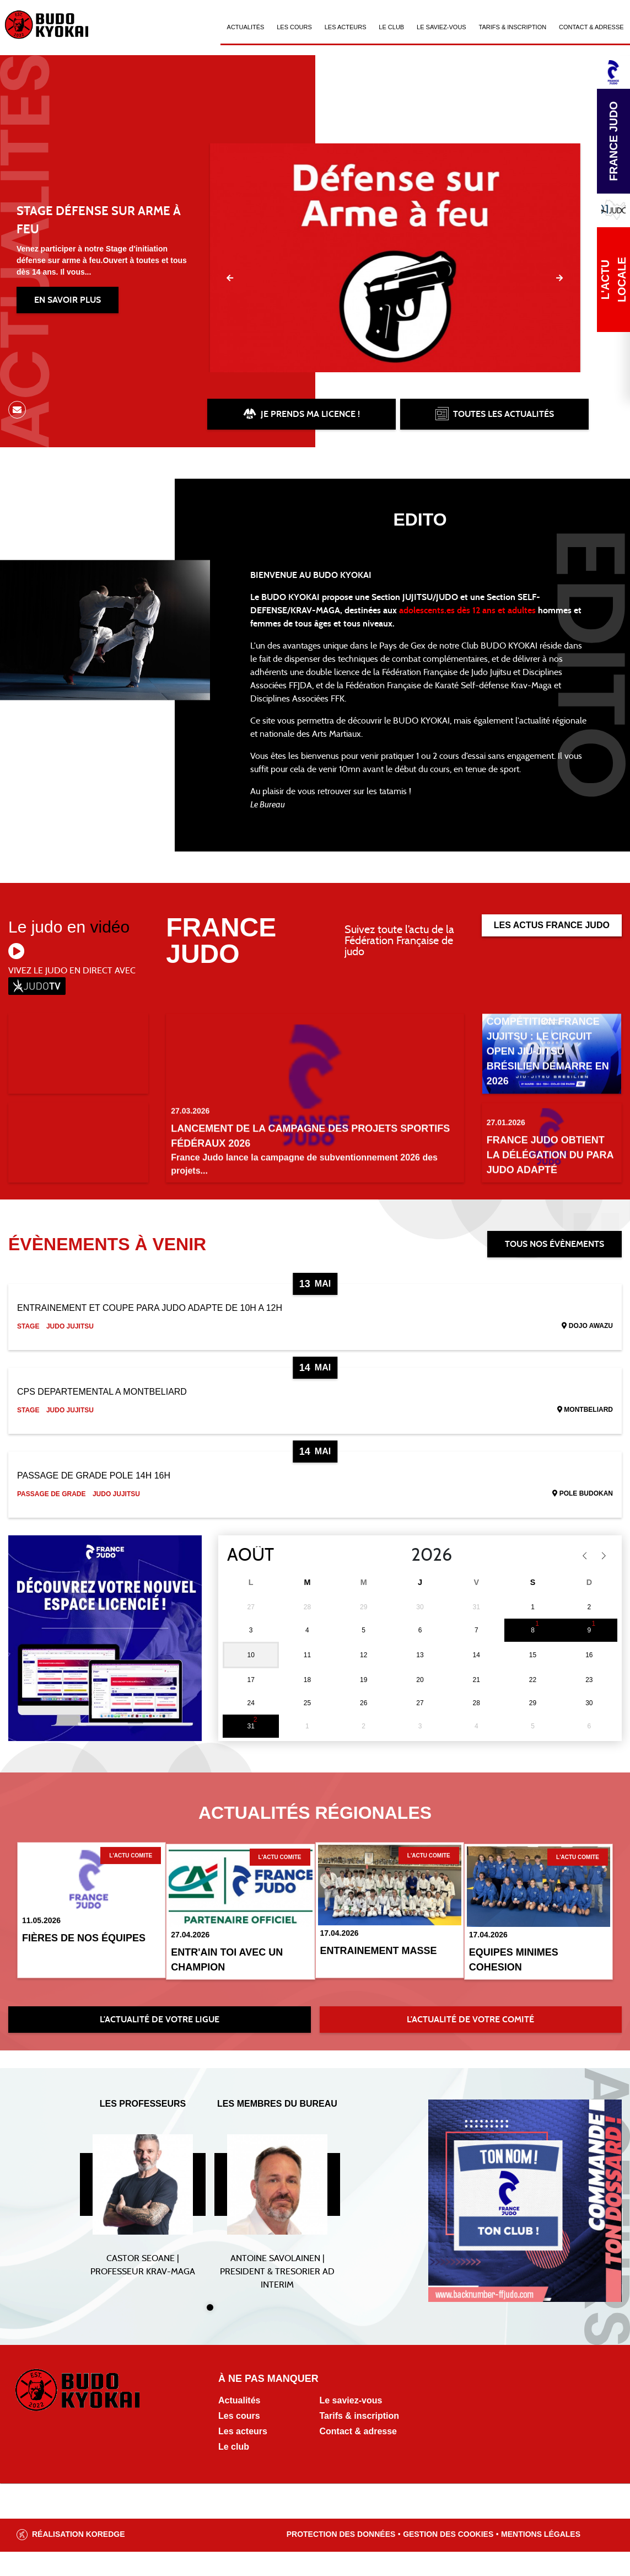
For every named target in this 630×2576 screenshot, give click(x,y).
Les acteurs (346, 27)
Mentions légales (540, 2558)
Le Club (391, 27)
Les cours (294, 27)
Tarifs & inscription (360, 2440)
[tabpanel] (143, 2215)
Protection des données (341, 2558)
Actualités (246, 27)
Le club (233, 2471)
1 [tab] (210, 2331)
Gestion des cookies (448, 2558)
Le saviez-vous (441, 27)
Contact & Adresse (591, 27)
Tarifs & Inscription (513, 27)
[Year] (402, 1581)
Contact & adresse (358, 2455)
